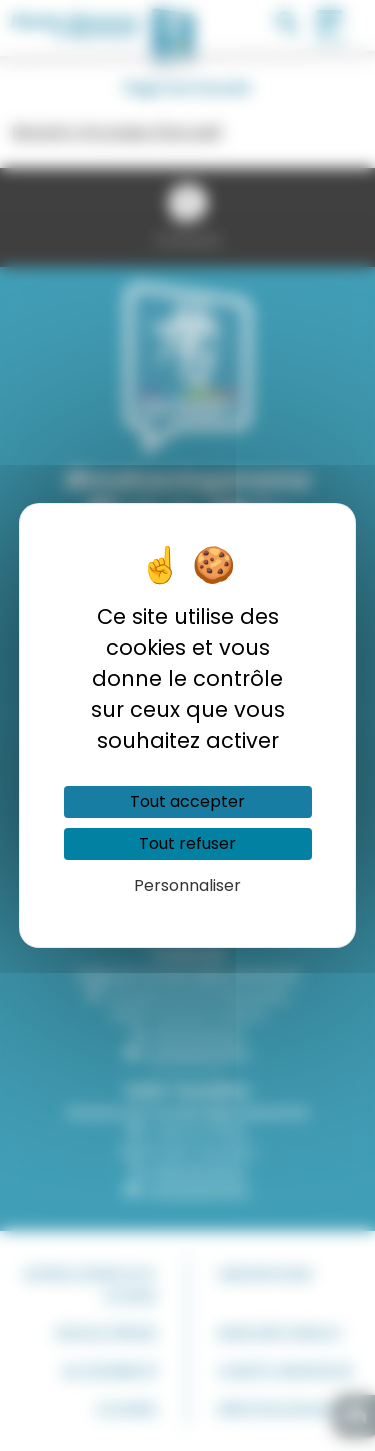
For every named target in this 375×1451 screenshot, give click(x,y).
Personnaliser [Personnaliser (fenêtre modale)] (187, 885)
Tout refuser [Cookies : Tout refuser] (187, 843)
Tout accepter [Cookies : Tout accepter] (187, 801)
